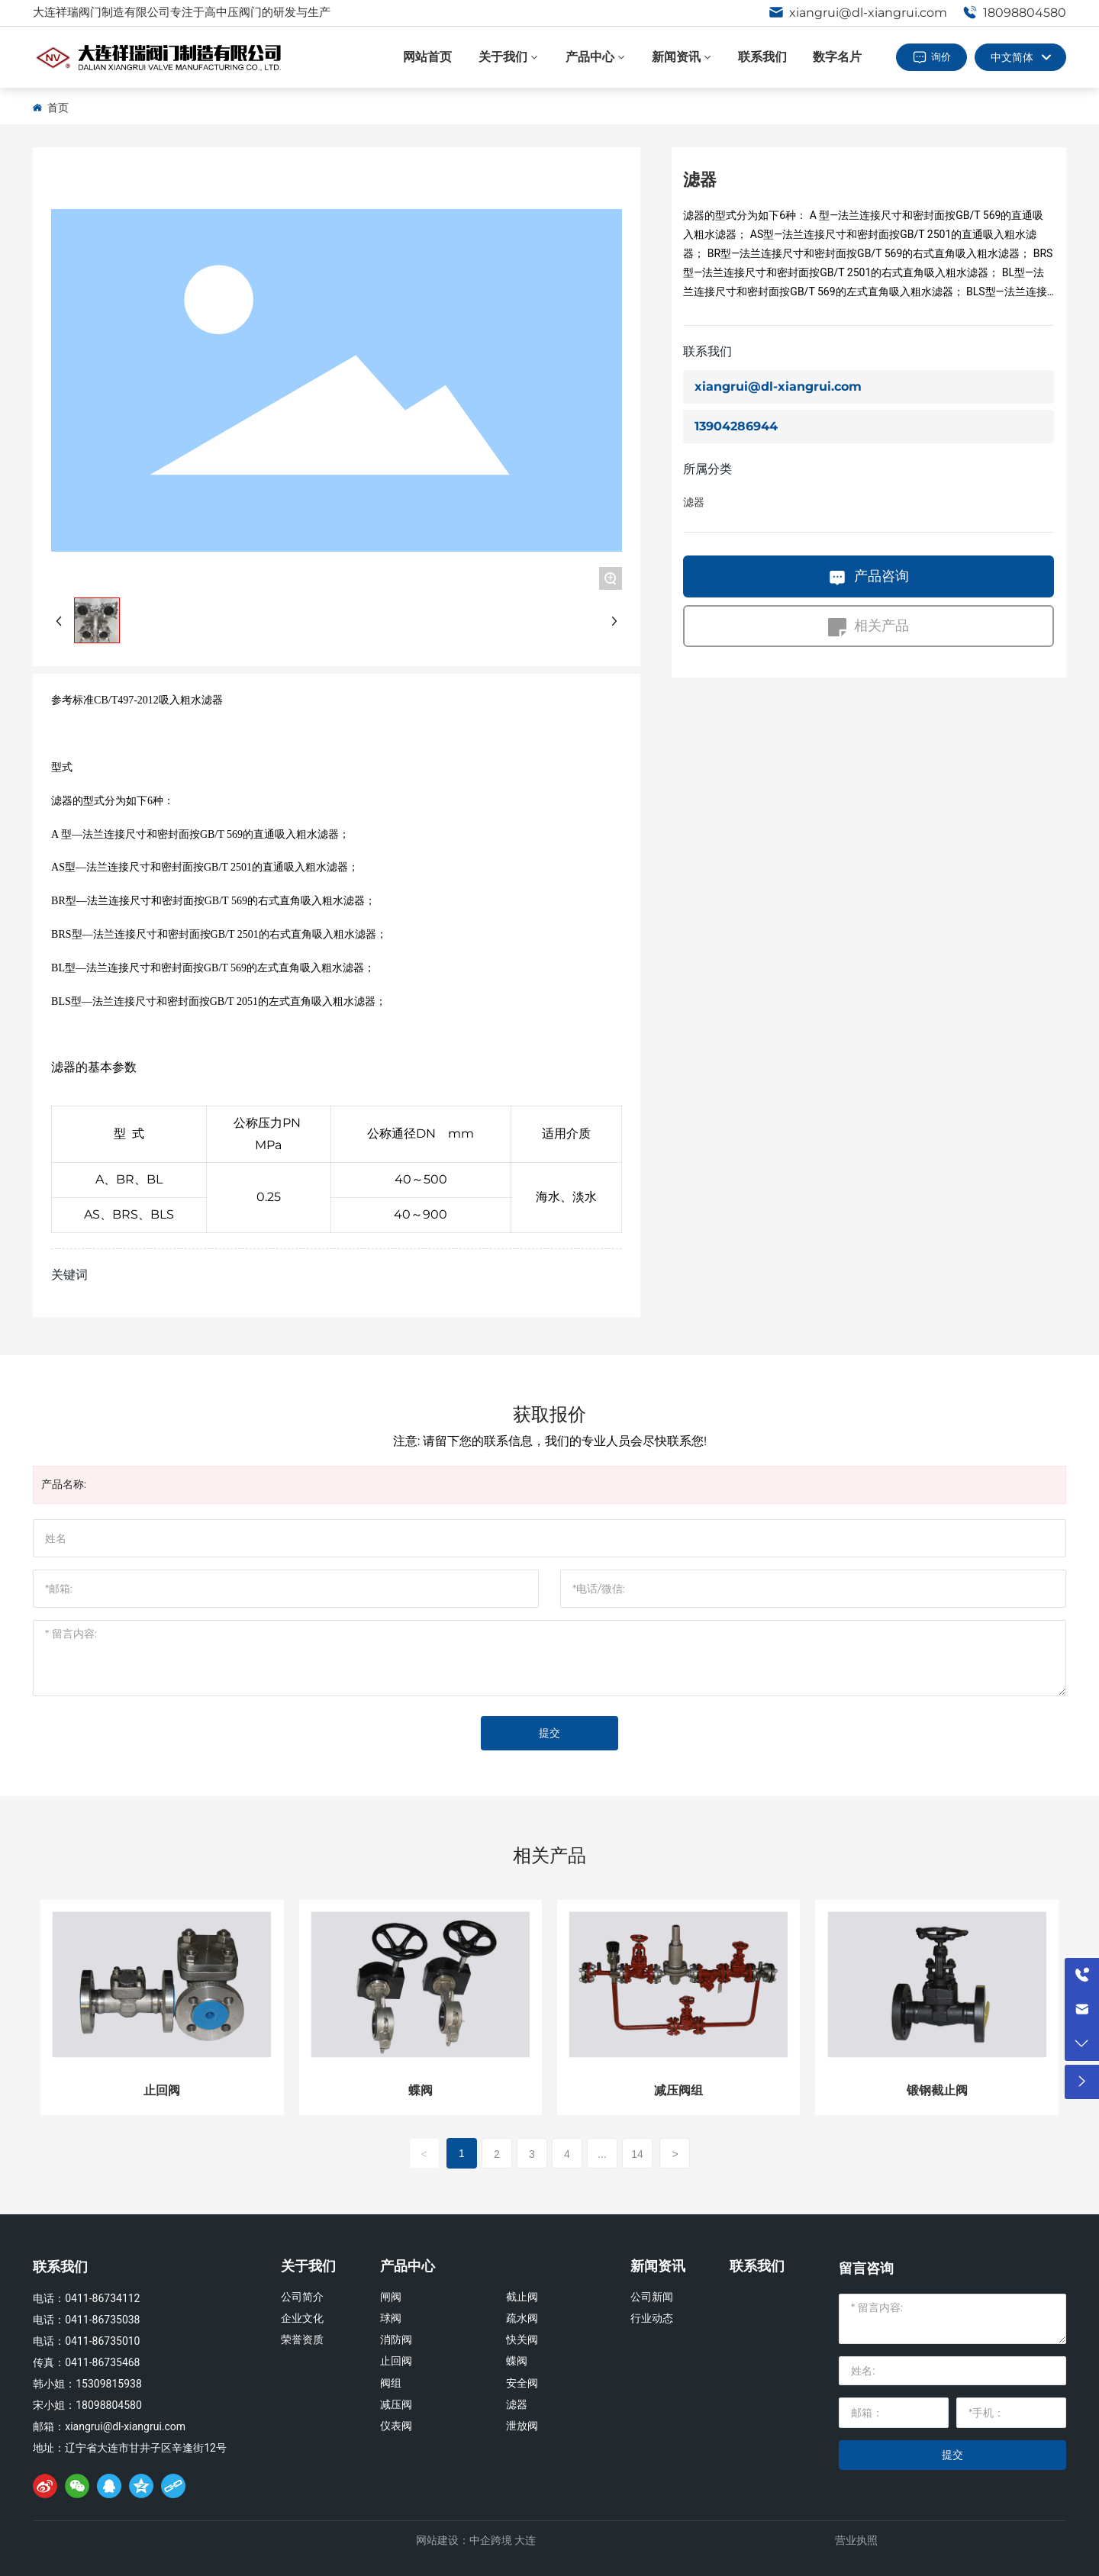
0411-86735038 (102, 2320)
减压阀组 (678, 2090)
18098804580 (1014, 12)
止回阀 (161, 2090)
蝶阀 (420, 2090)
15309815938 (109, 2384)
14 (637, 2154)
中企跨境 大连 (502, 2540)
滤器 (693, 502)
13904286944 (736, 426)
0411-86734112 (102, 2298)
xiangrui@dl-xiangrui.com (858, 12)
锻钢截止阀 (937, 2090)
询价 (941, 56)
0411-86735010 (102, 2341)
